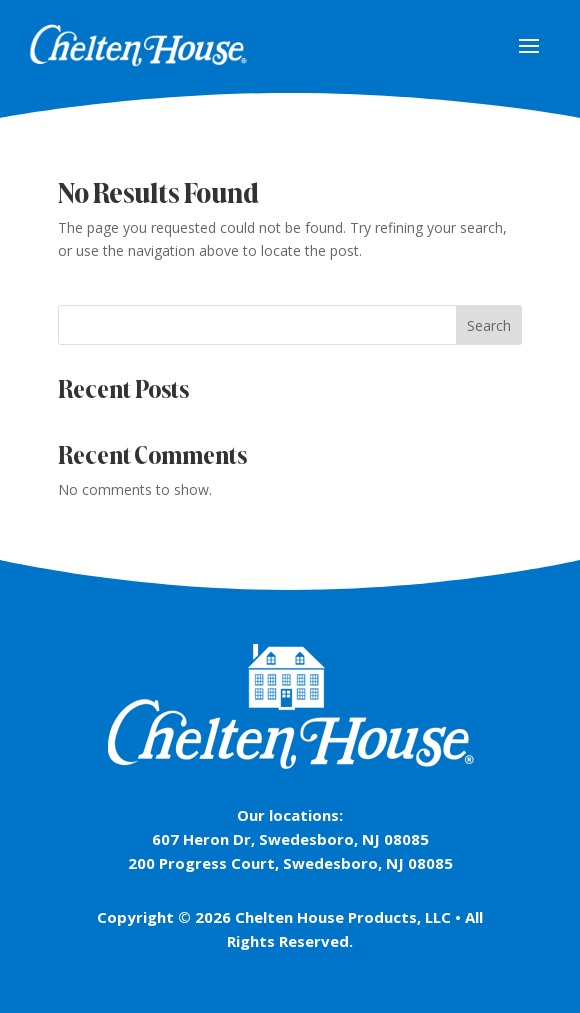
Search (489, 325)
